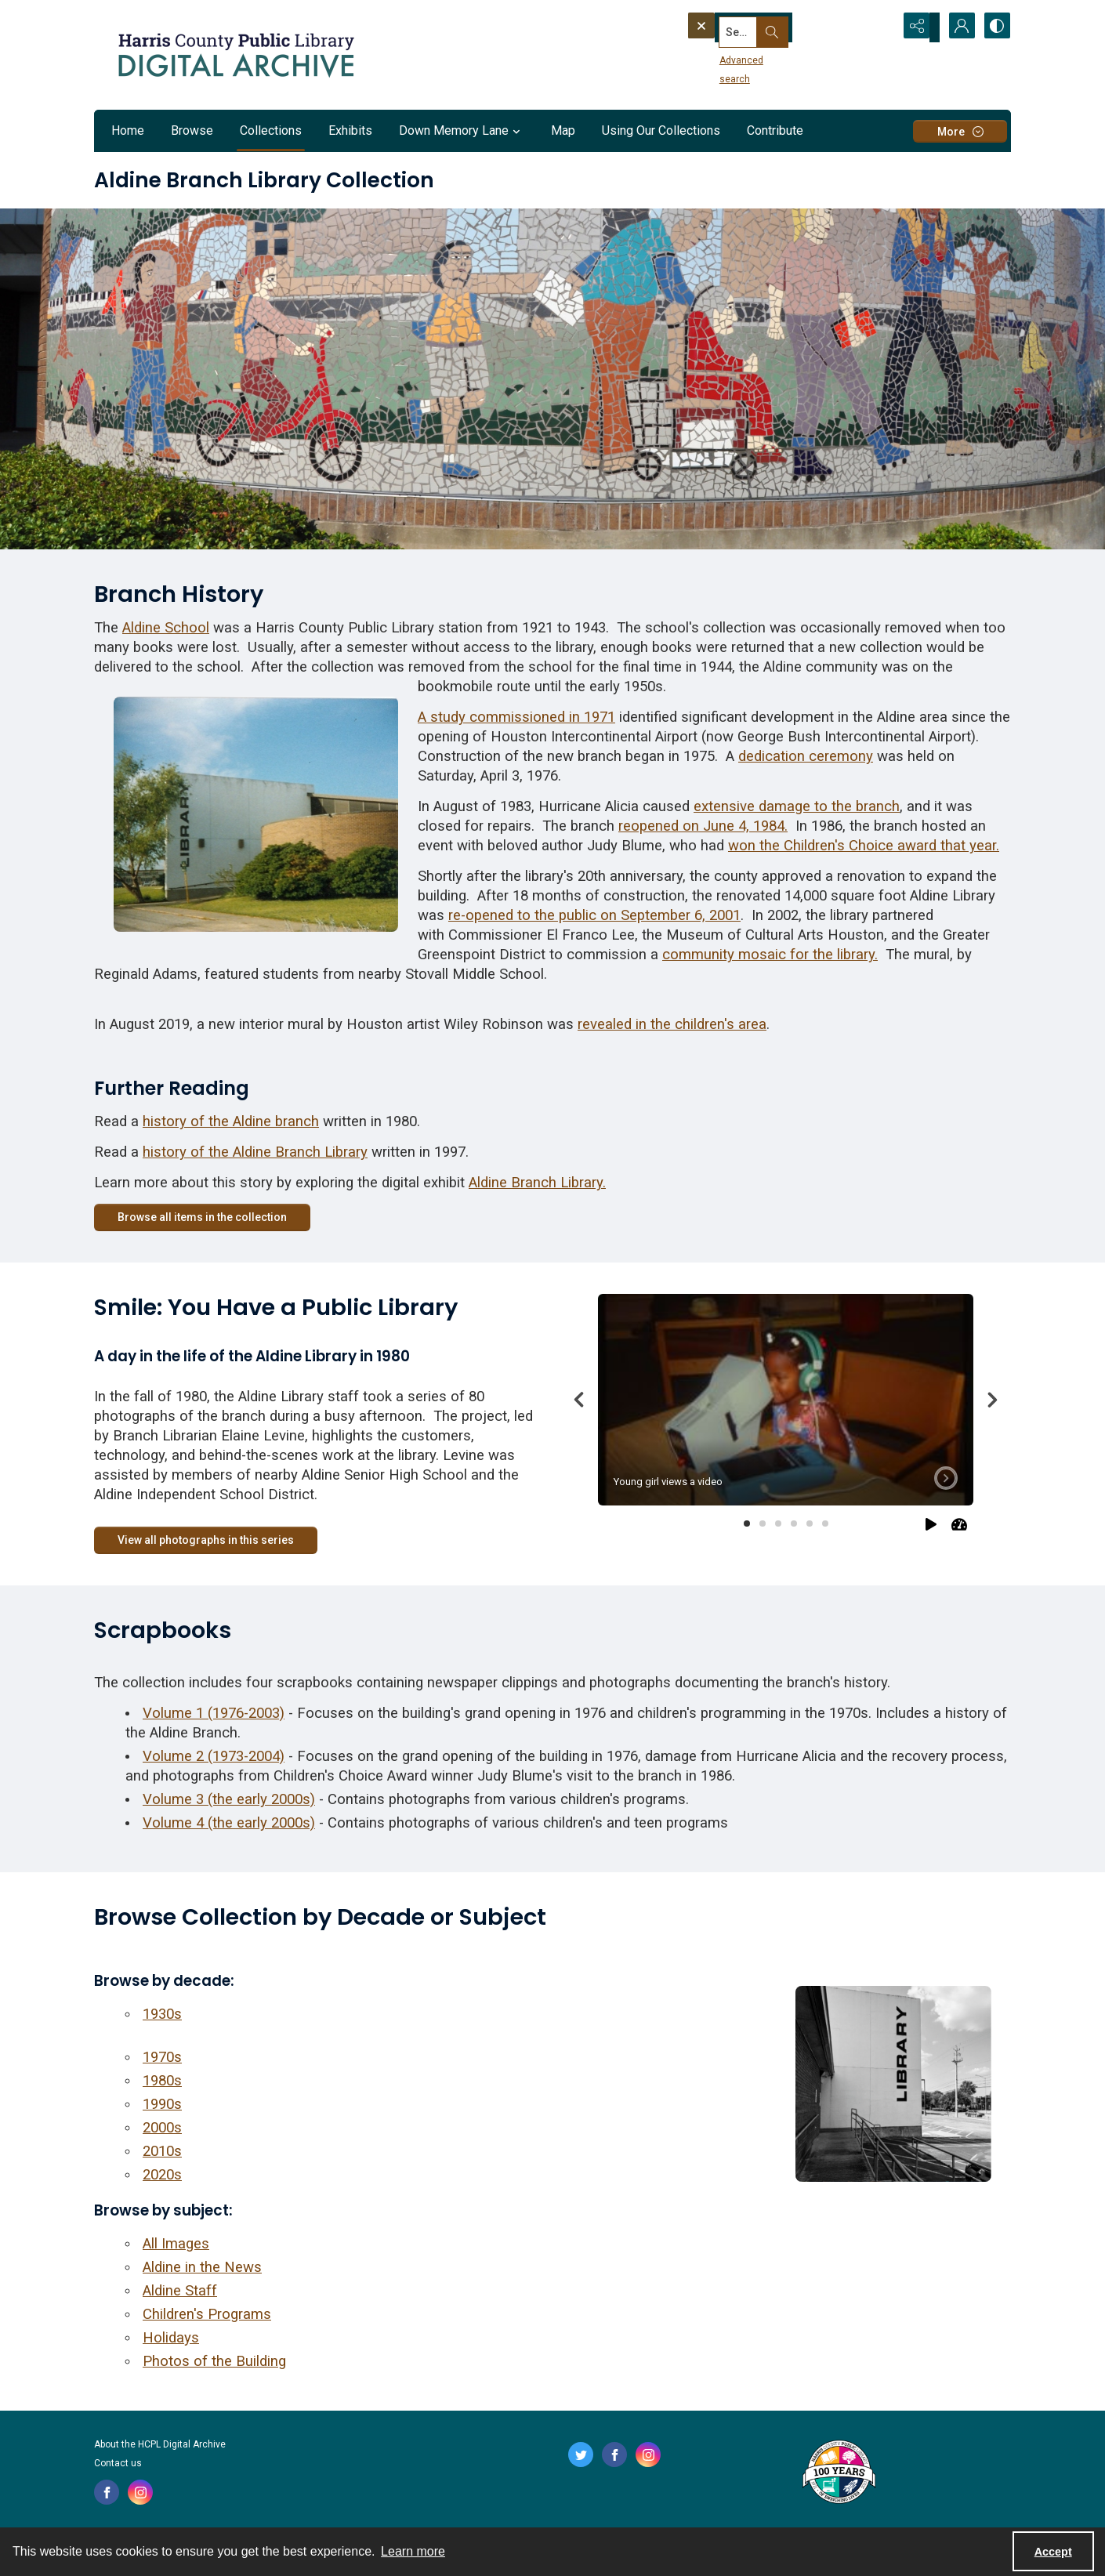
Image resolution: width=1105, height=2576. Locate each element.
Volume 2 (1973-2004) (213, 1756)
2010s (162, 2151)
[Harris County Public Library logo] (838, 2473)
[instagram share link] (140, 2492)
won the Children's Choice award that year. (863, 845)
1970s (162, 2057)
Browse (192, 130)
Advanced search (731, 55)
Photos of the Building (214, 2361)
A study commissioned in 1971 (516, 717)
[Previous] (579, 1399)
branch (878, 806)
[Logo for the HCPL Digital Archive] (235, 55)
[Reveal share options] (917, 27)
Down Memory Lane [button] (461, 130)
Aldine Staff (180, 2290)
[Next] (992, 1399)
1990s (162, 2104)
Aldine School (165, 627)
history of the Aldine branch (231, 1121)
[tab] (785, 1399)
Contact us (118, 2463)
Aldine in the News (202, 2267)
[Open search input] (878, 27)
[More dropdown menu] (960, 131)
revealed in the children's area (672, 1024)
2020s (162, 2174)
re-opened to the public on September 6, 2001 (594, 915)
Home (127, 130)
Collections (271, 130)
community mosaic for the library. (770, 954)
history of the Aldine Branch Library (255, 1152)
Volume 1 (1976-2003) (213, 1713)
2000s (162, 2127)
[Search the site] (762, 27)
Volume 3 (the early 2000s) (229, 1799)
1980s (162, 2080)
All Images (176, 2243)
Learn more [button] (413, 2551)
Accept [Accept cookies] (1053, 2551)
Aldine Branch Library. (537, 1182)
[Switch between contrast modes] (995, 27)
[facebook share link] (106, 2492)
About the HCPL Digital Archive (160, 2444)
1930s (162, 2014)
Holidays (171, 2337)
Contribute (775, 130)
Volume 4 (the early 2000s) (229, 1822)
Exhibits (350, 130)
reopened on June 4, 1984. (703, 826)
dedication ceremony (805, 756)
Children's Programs (207, 2314)
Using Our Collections (661, 130)
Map (563, 130)
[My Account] (956, 27)
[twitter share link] (580, 2454)
